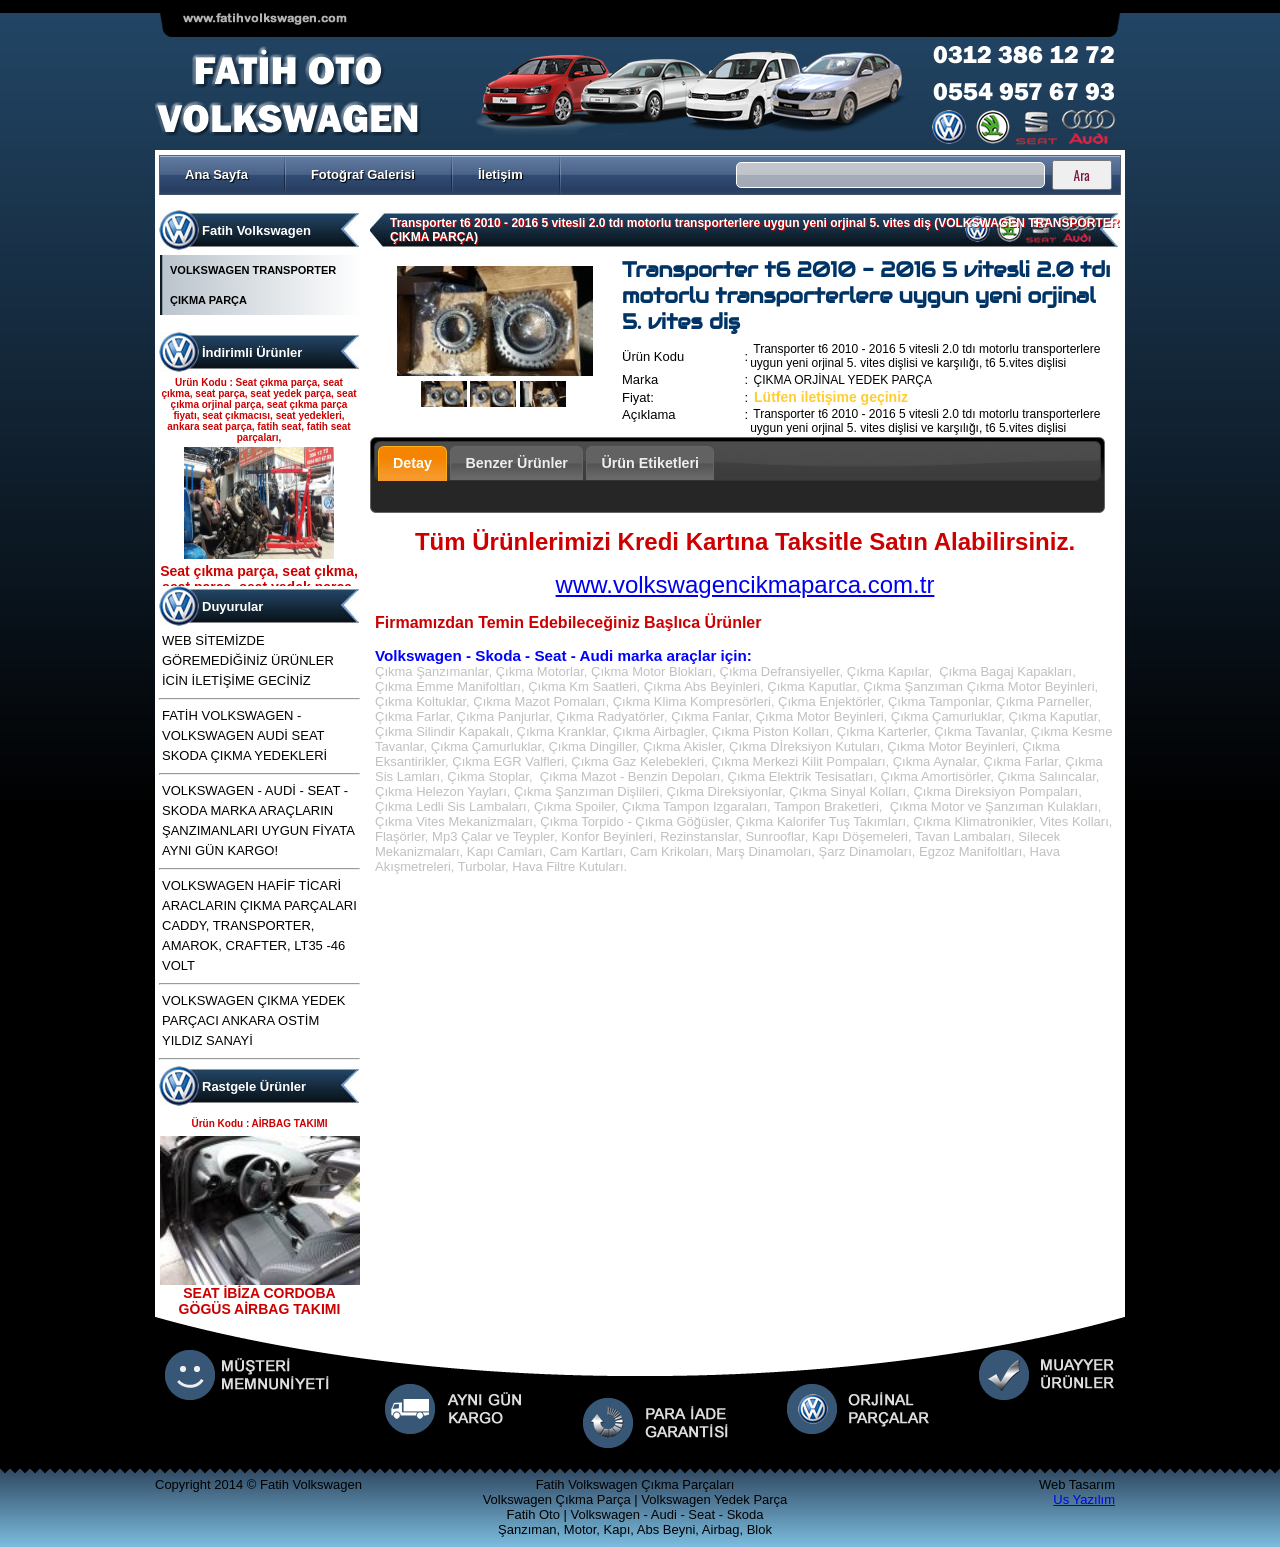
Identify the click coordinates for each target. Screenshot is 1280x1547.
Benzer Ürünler (516, 463)
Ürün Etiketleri (650, 463)
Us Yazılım (1084, 1499)
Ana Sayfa (216, 174)
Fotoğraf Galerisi (363, 174)
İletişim (500, 174)
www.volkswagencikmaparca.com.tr (745, 584)
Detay (412, 463)
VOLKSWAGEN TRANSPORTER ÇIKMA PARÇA (253, 285)
